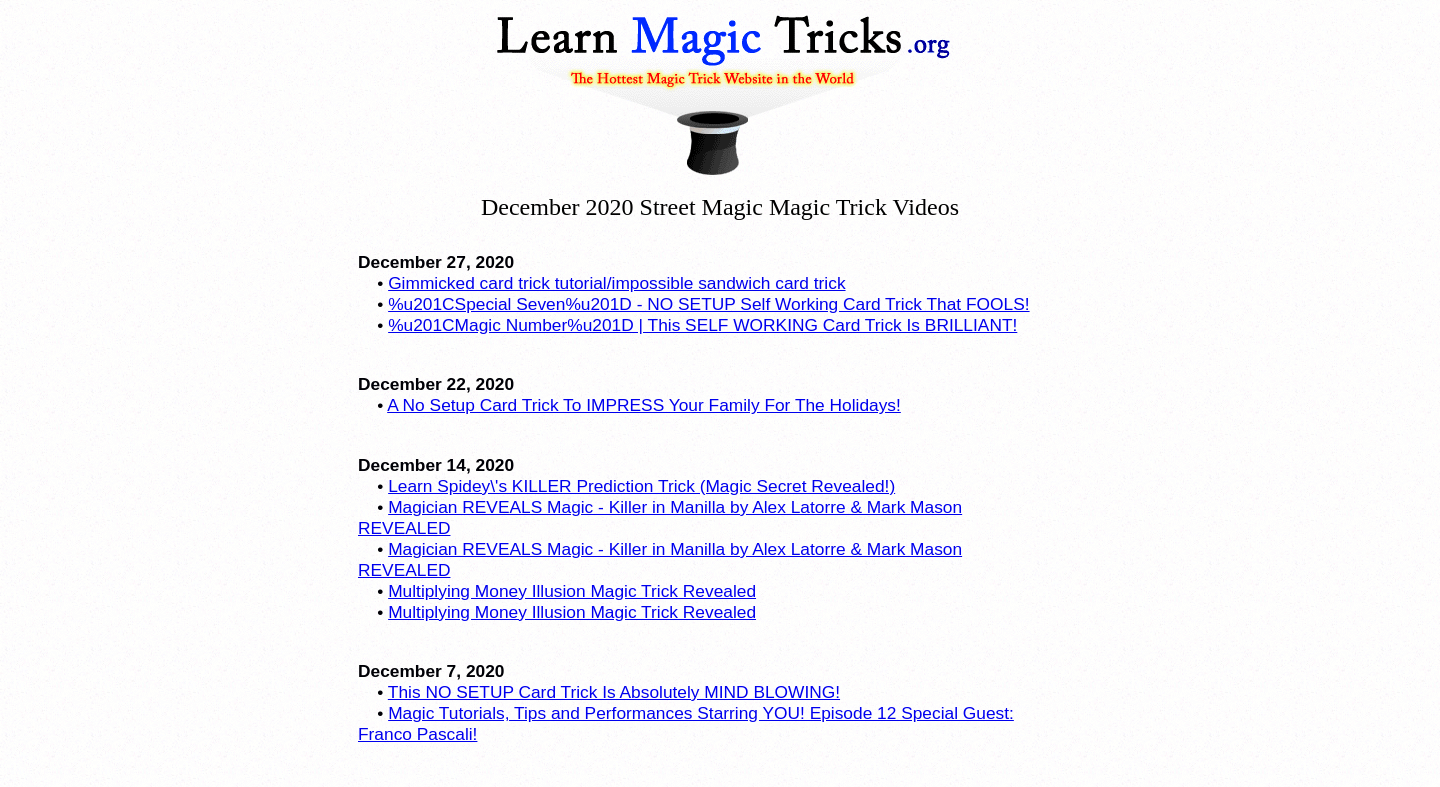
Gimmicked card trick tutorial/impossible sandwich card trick (616, 283)
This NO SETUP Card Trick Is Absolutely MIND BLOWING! (614, 692)
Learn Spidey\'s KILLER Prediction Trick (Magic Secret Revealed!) (641, 486)
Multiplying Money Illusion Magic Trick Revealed (572, 591)
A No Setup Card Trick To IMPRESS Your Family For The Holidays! (644, 405)
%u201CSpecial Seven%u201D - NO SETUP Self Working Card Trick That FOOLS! (708, 304)
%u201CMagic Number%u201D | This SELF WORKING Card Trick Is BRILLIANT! (702, 325)
